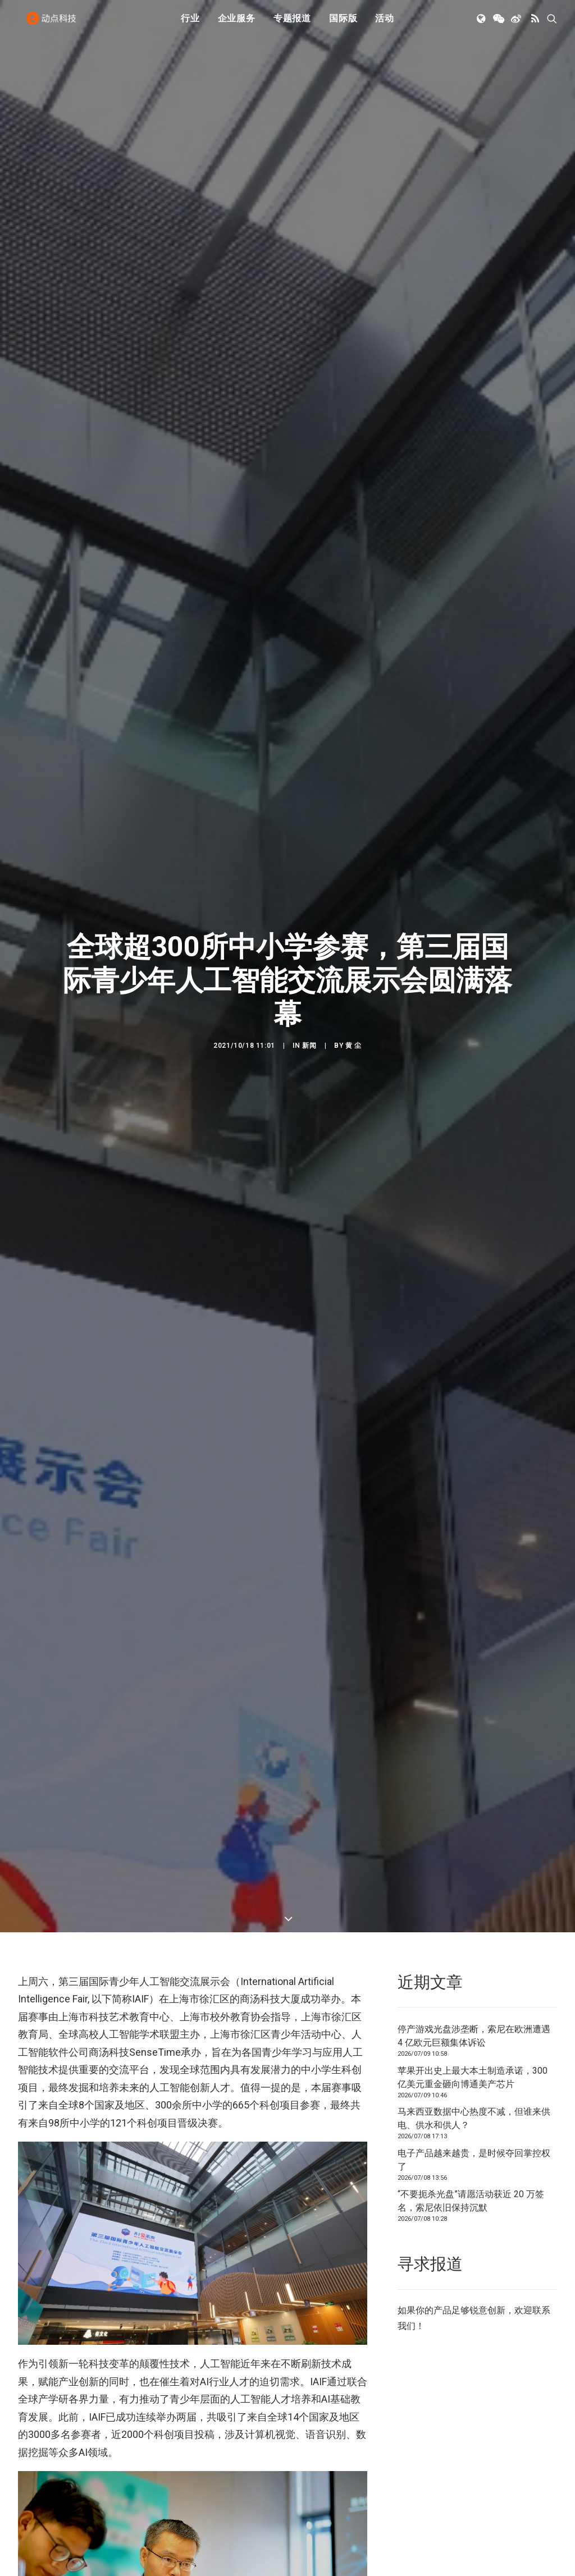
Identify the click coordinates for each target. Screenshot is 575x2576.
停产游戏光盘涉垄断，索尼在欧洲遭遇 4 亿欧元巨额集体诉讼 (474, 1970)
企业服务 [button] (236, 24)
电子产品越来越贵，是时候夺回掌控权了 (474, 2094)
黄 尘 (353, 1012)
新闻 (309, 1012)
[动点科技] (54, 24)
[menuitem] (190, 24)
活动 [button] (384, 24)
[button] (482, 24)
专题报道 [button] (292, 24)
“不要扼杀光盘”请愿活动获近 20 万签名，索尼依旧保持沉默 (471, 2135)
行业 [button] (190, 24)
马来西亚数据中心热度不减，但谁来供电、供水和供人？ (474, 2053)
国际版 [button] (343, 24)
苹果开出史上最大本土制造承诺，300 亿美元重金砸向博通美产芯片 (472, 2011)
